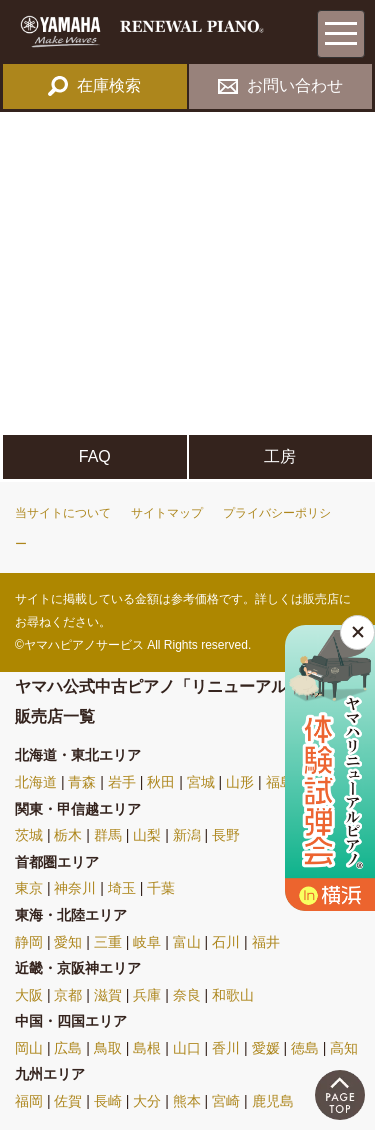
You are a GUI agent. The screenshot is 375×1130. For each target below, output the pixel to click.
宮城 (201, 782)
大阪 (29, 995)
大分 (147, 1101)
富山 (187, 942)
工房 (280, 456)
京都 (68, 995)
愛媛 (266, 1048)
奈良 (187, 995)
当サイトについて (63, 513)
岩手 (122, 782)
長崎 (108, 1101)
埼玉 (122, 888)
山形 (240, 782)
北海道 (36, 782)
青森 (82, 782)
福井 (266, 942)
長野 (226, 835)
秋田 (161, 782)
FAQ (95, 456)
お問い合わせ (280, 85)
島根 (147, 1048)
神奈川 (75, 888)
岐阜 (147, 942)
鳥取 (108, 1048)
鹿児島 (273, 1101)
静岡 (29, 942)
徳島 (305, 1048)
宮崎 (226, 1101)
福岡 (29, 1101)
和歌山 (233, 995)
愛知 (68, 942)
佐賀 (68, 1101)
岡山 (29, 1048)
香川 (226, 1048)
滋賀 (108, 995)
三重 (108, 942)
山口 (187, 1048)
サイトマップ (167, 513)
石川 (226, 942)
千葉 (161, 888)
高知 (344, 1048)
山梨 (147, 835)
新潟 (187, 835)
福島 (280, 782)
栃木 (68, 835)
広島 (68, 1048)
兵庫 (147, 995)
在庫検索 (94, 85)
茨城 (29, 835)
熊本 (187, 1101)
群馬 (108, 835)
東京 (29, 888)
